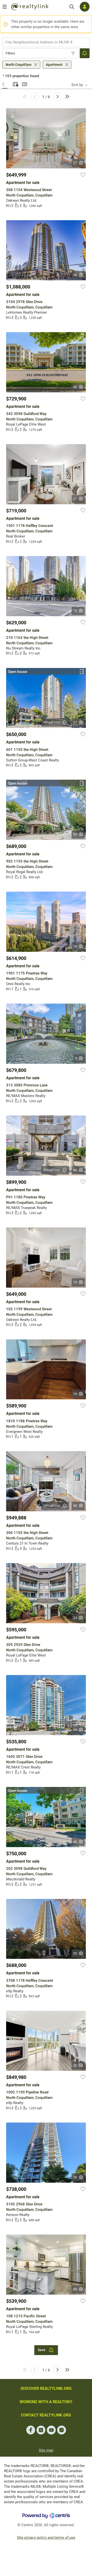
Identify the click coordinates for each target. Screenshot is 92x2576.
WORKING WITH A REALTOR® (46, 2401)
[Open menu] (4, 7)
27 (78, 163)
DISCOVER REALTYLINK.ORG (46, 2388)
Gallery (4, 84)
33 (78, 834)
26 (78, 2065)
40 (78, 387)
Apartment (54, 65)
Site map (46, 2450)
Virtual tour (55, 722)
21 (78, 499)
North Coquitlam (18, 65)
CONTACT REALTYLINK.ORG (46, 2415)
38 (78, 275)
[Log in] (85, 7)
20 (78, 1953)
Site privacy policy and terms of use (46, 2537)
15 (78, 611)
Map (14, 84)
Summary (24, 84)
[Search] (71, 6)
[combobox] (46, 42)
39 (78, 1730)
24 (78, 1618)
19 (78, 1394)
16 (78, 946)
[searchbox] (43, 42)
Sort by (77, 85)
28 (78, 2177)
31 (78, 722)
